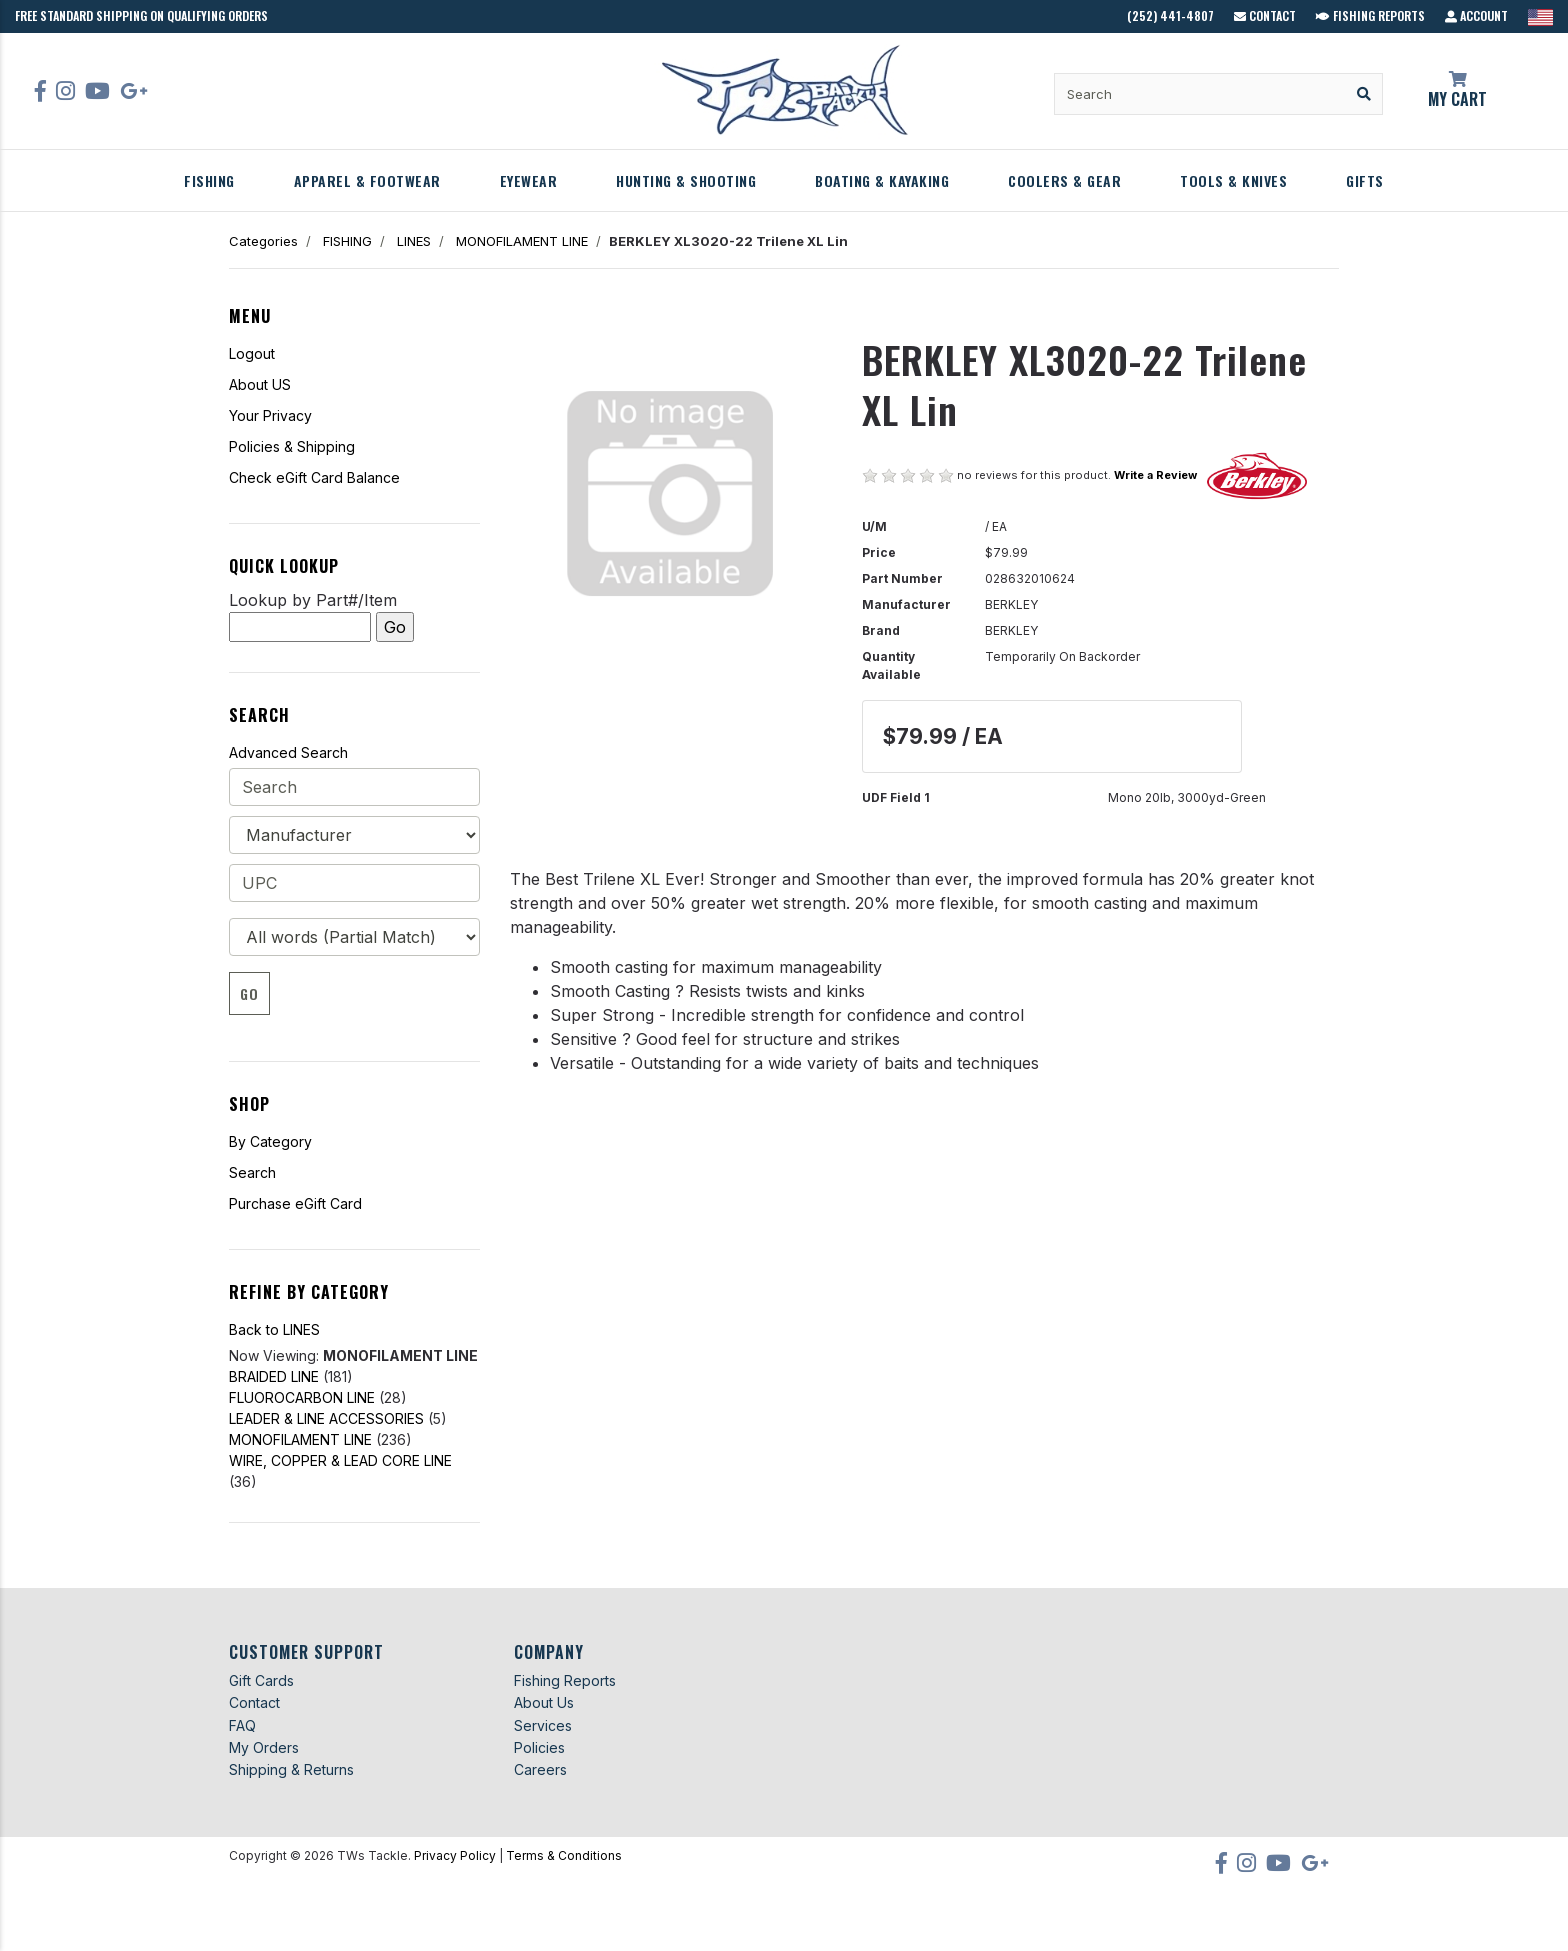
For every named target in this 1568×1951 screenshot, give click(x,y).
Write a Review (1155, 475)
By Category (270, 1141)
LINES (414, 241)
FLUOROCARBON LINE (302, 1397)
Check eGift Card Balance (314, 477)
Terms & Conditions (564, 1855)
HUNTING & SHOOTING (686, 180)
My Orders (264, 1747)
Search (252, 1172)
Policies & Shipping (292, 446)
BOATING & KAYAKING (882, 180)
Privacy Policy (455, 1855)
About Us (544, 1702)
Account (1476, 15)
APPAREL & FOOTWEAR (367, 180)
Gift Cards (261, 1680)
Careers (540, 1769)
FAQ (242, 1725)
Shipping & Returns (291, 1769)
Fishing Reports (1370, 15)
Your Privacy (270, 415)
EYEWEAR (529, 180)
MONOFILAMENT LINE (522, 241)
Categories (263, 241)
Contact (1265, 15)
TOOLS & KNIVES (1233, 180)
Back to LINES (274, 1329)
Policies (539, 1747)
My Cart (1458, 91)
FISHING (209, 180)
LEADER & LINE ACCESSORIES (326, 1418)
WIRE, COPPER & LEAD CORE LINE (340, 1460)
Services (543, 1725)
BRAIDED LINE (274, 1376)
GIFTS (1365, 180)
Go (249, 993)
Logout (252, 353)
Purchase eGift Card (295, 1203)
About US (260, 384)
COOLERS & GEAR (1064, 180)
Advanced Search (288, 752)
